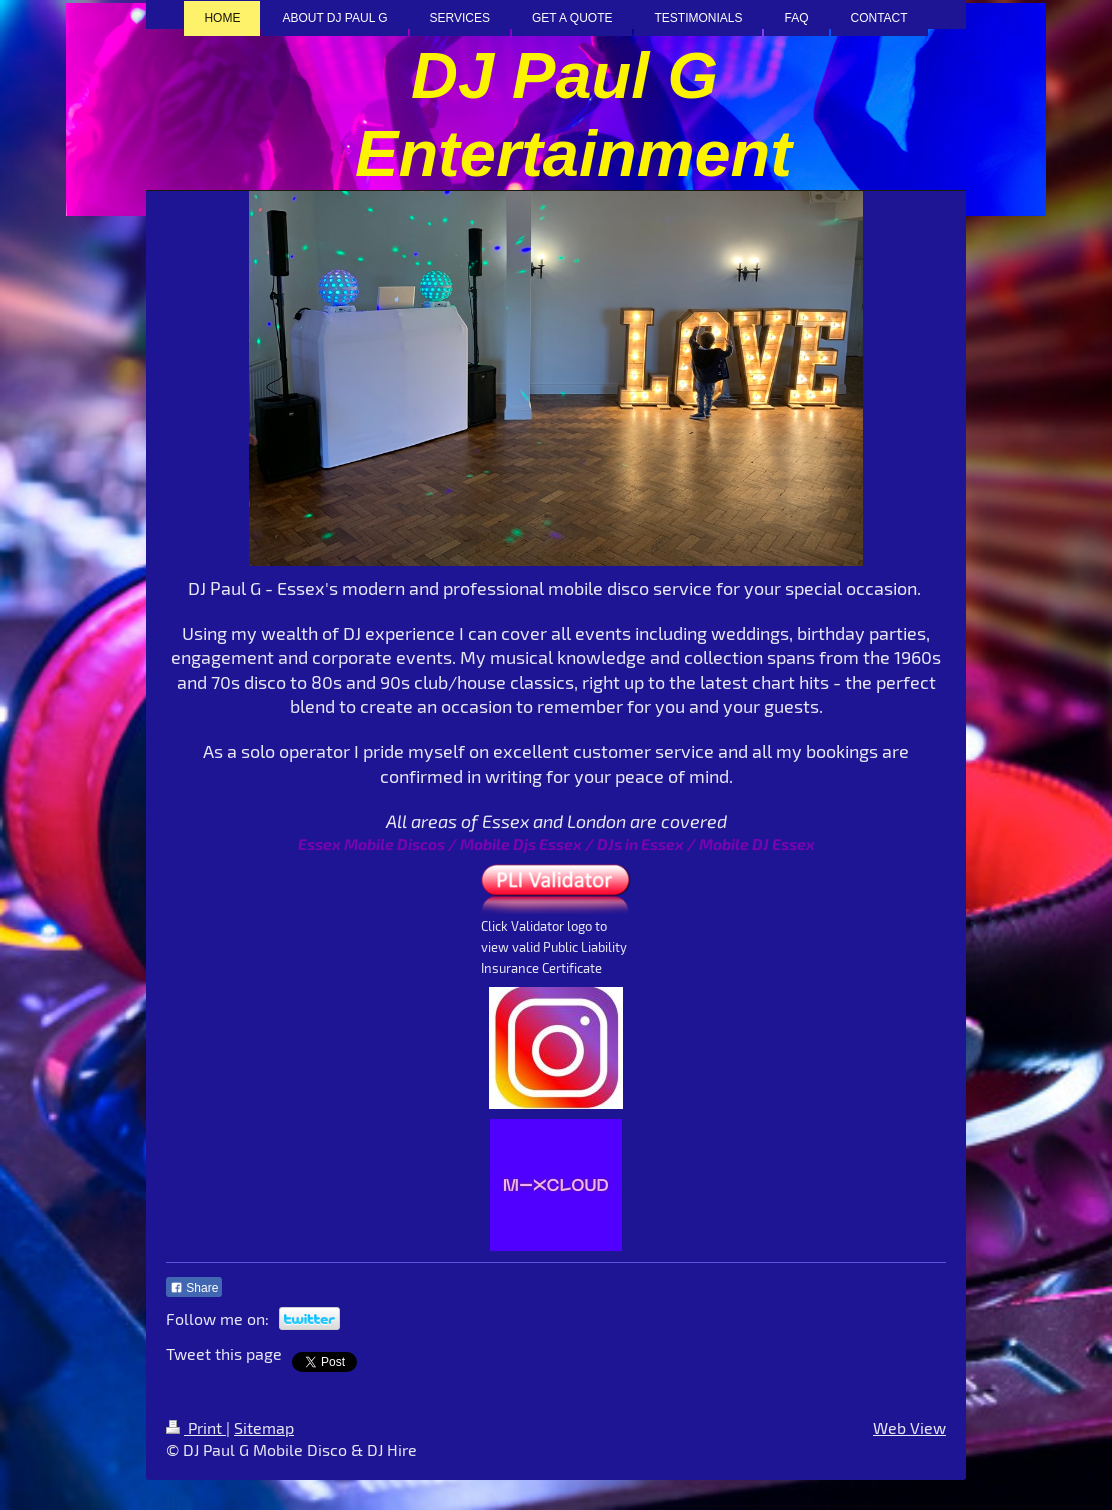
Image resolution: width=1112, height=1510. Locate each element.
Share (194, 1288)
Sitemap (264, 1427)
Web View (909, 1427)
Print (196, 1427)
